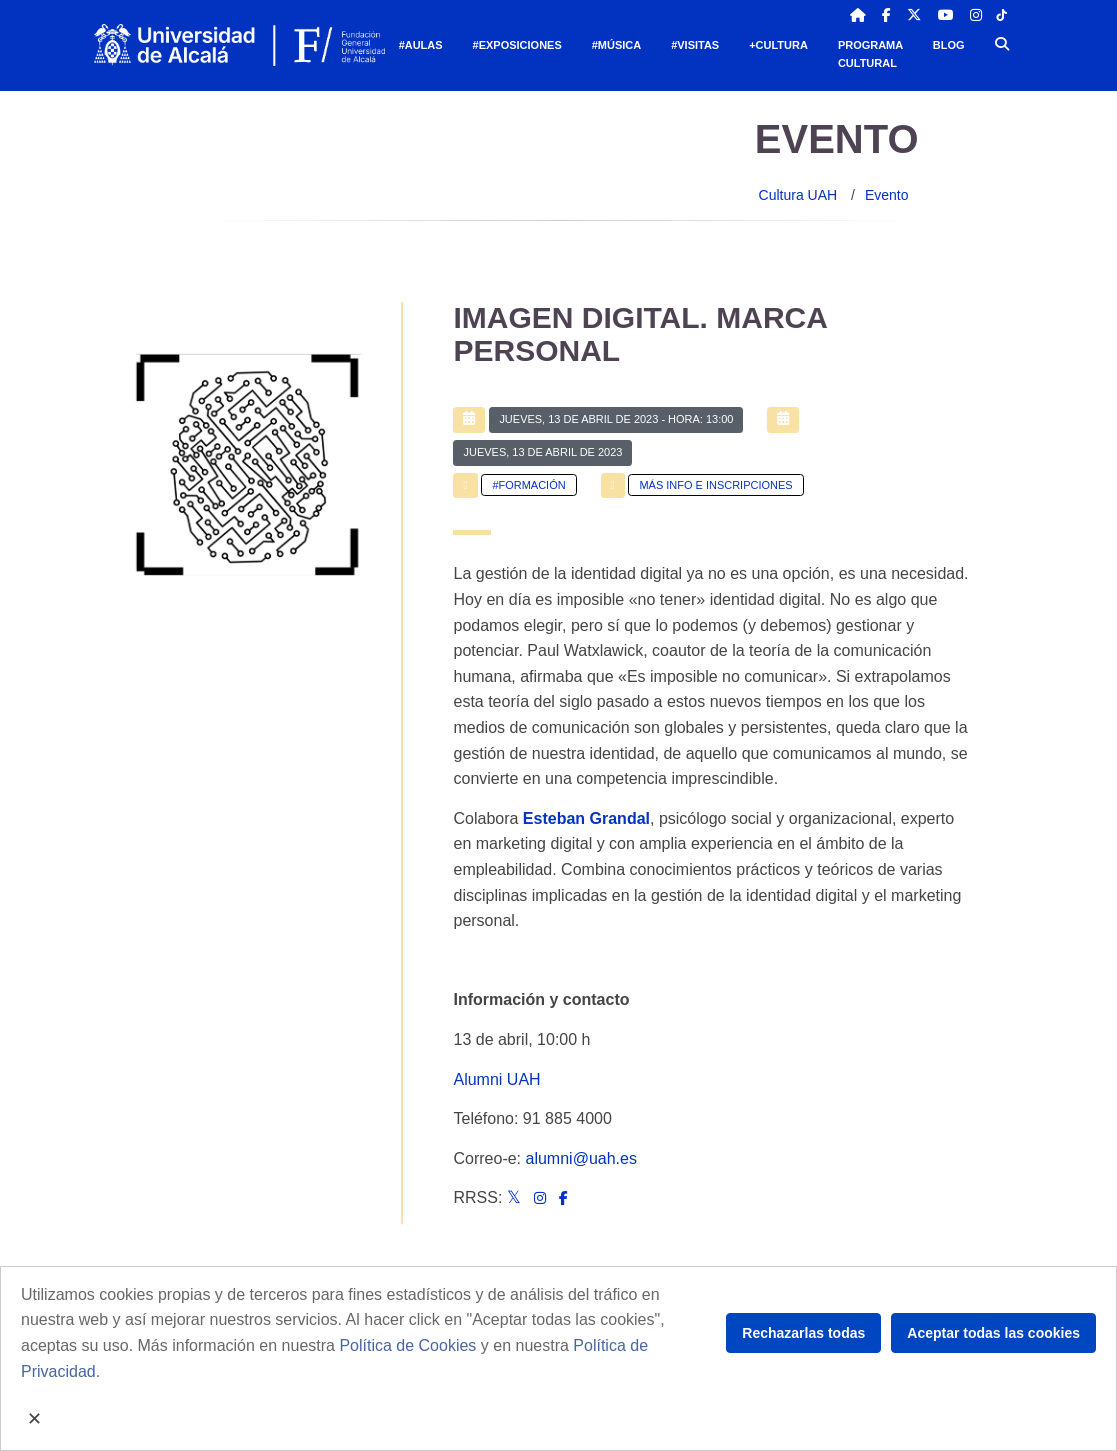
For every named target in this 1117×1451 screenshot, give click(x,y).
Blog (949, 45)
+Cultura (778, 45)
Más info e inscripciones (715, 485)
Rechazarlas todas (803, 1333)
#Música (616, 45)
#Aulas (421, 45)
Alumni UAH (496, 1079)
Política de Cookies (407, 1345)
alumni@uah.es (581, 1158)
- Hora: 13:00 (616, 419)
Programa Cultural (870, 54)
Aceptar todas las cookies (993, 1333)
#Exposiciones (517, 45)
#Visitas (695, 45)
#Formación (528, 485)
